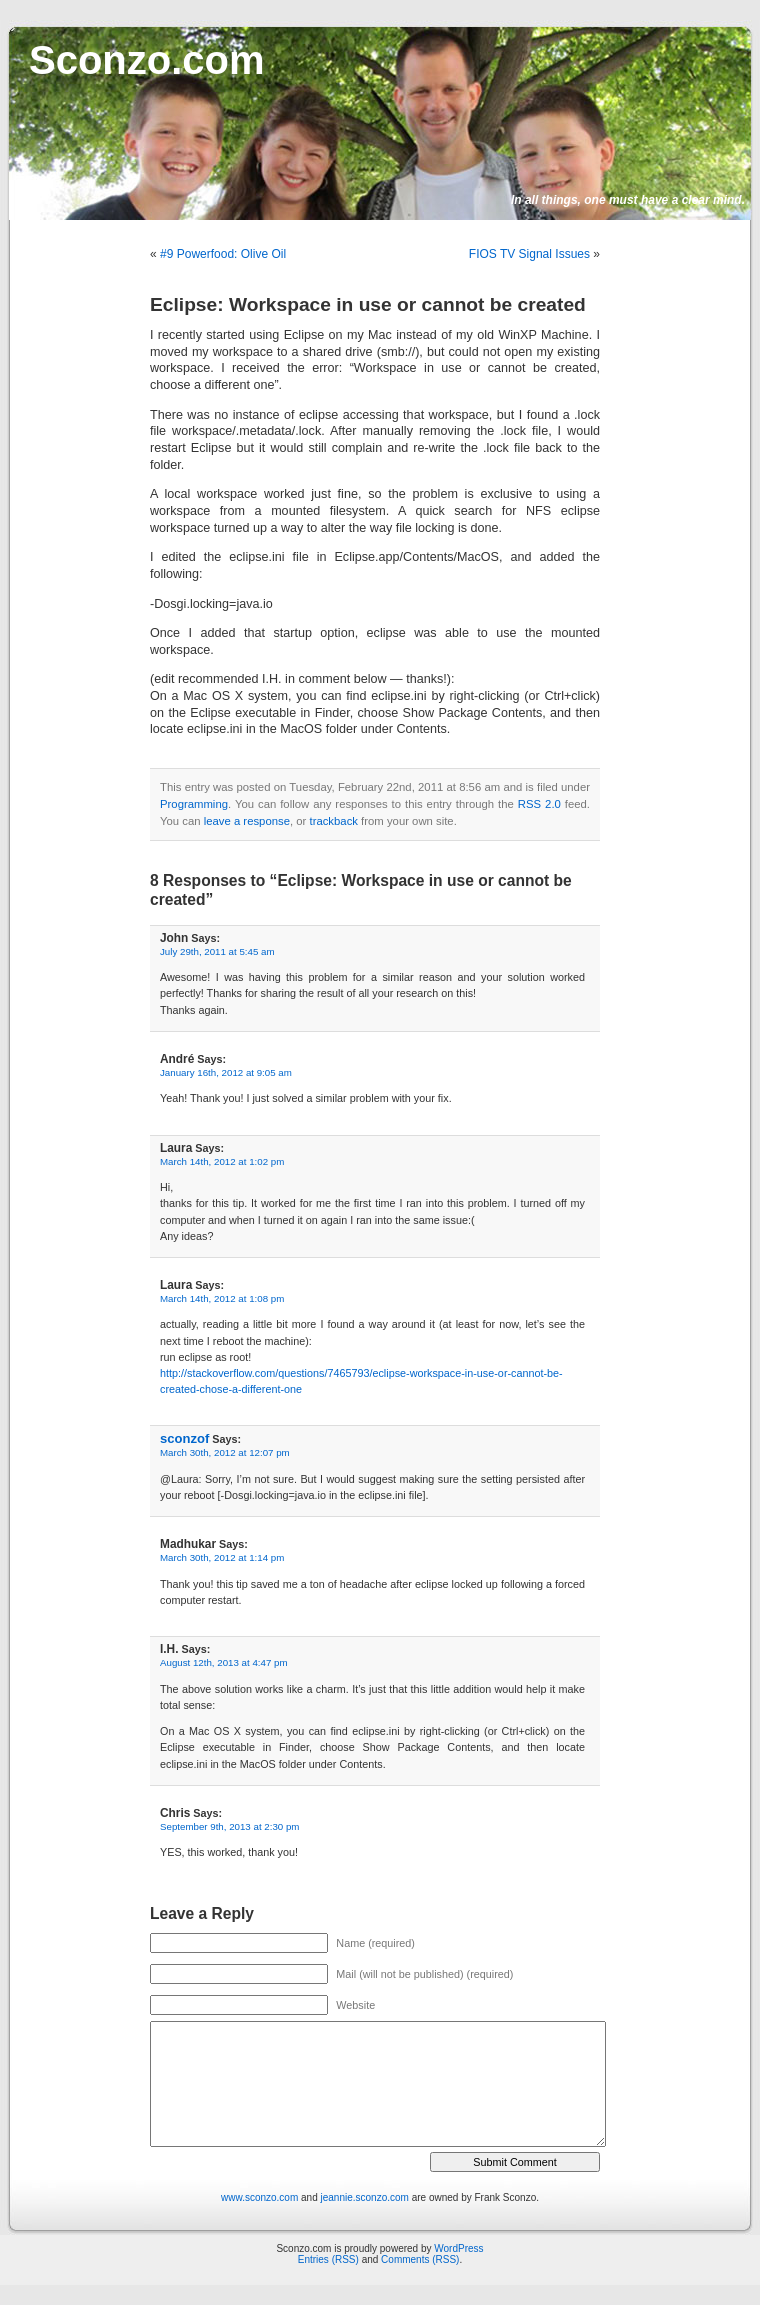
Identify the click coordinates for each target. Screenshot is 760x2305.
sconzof (184, 1438)
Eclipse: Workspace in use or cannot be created (368, 304)
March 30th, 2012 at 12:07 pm (225, 1452)
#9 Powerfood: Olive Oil (223, 254)
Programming (194, 804)
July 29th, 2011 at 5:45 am (217, 951)
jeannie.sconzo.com (365, 2197)
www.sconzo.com (259, 2197)
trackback (333, 821)
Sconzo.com (147, 60)
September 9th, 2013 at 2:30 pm (229, 1826)
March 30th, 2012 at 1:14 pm (222, 1557)
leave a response (247, 821)
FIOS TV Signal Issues (529, 254)
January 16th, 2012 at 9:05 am (226, 1072)
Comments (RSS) (420, 2259)
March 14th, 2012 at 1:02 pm (222, 1161)
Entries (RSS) (328, 2259)
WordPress (458, 2248)
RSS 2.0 (539, 804)
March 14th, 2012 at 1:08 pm (222, 1298)
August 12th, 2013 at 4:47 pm (224, 1662)
